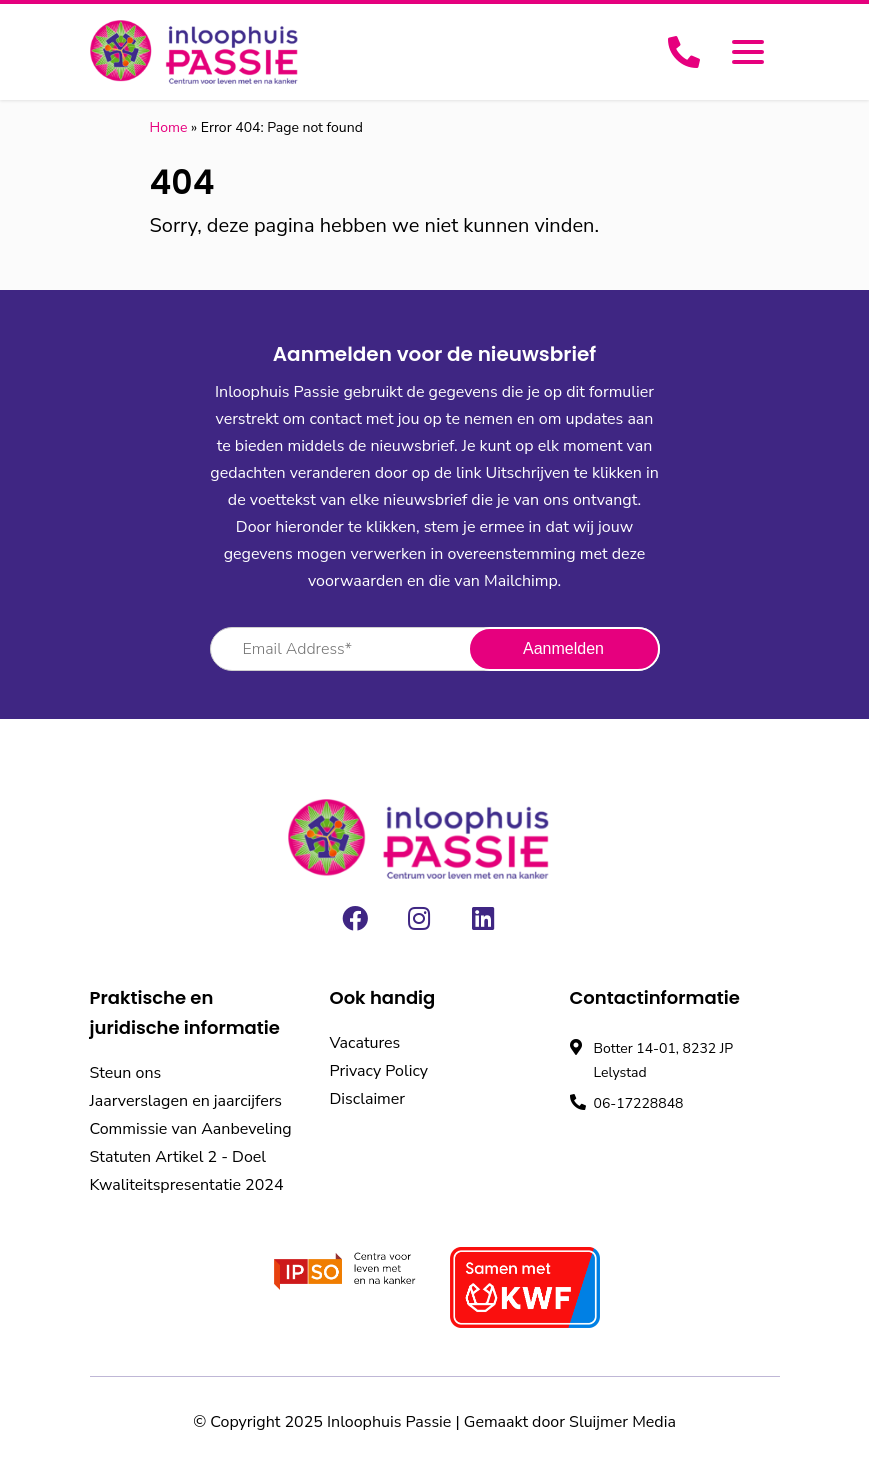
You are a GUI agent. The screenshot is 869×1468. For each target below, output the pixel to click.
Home (169, 127)
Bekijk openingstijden (661, 1135)
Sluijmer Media (622, 1422)
